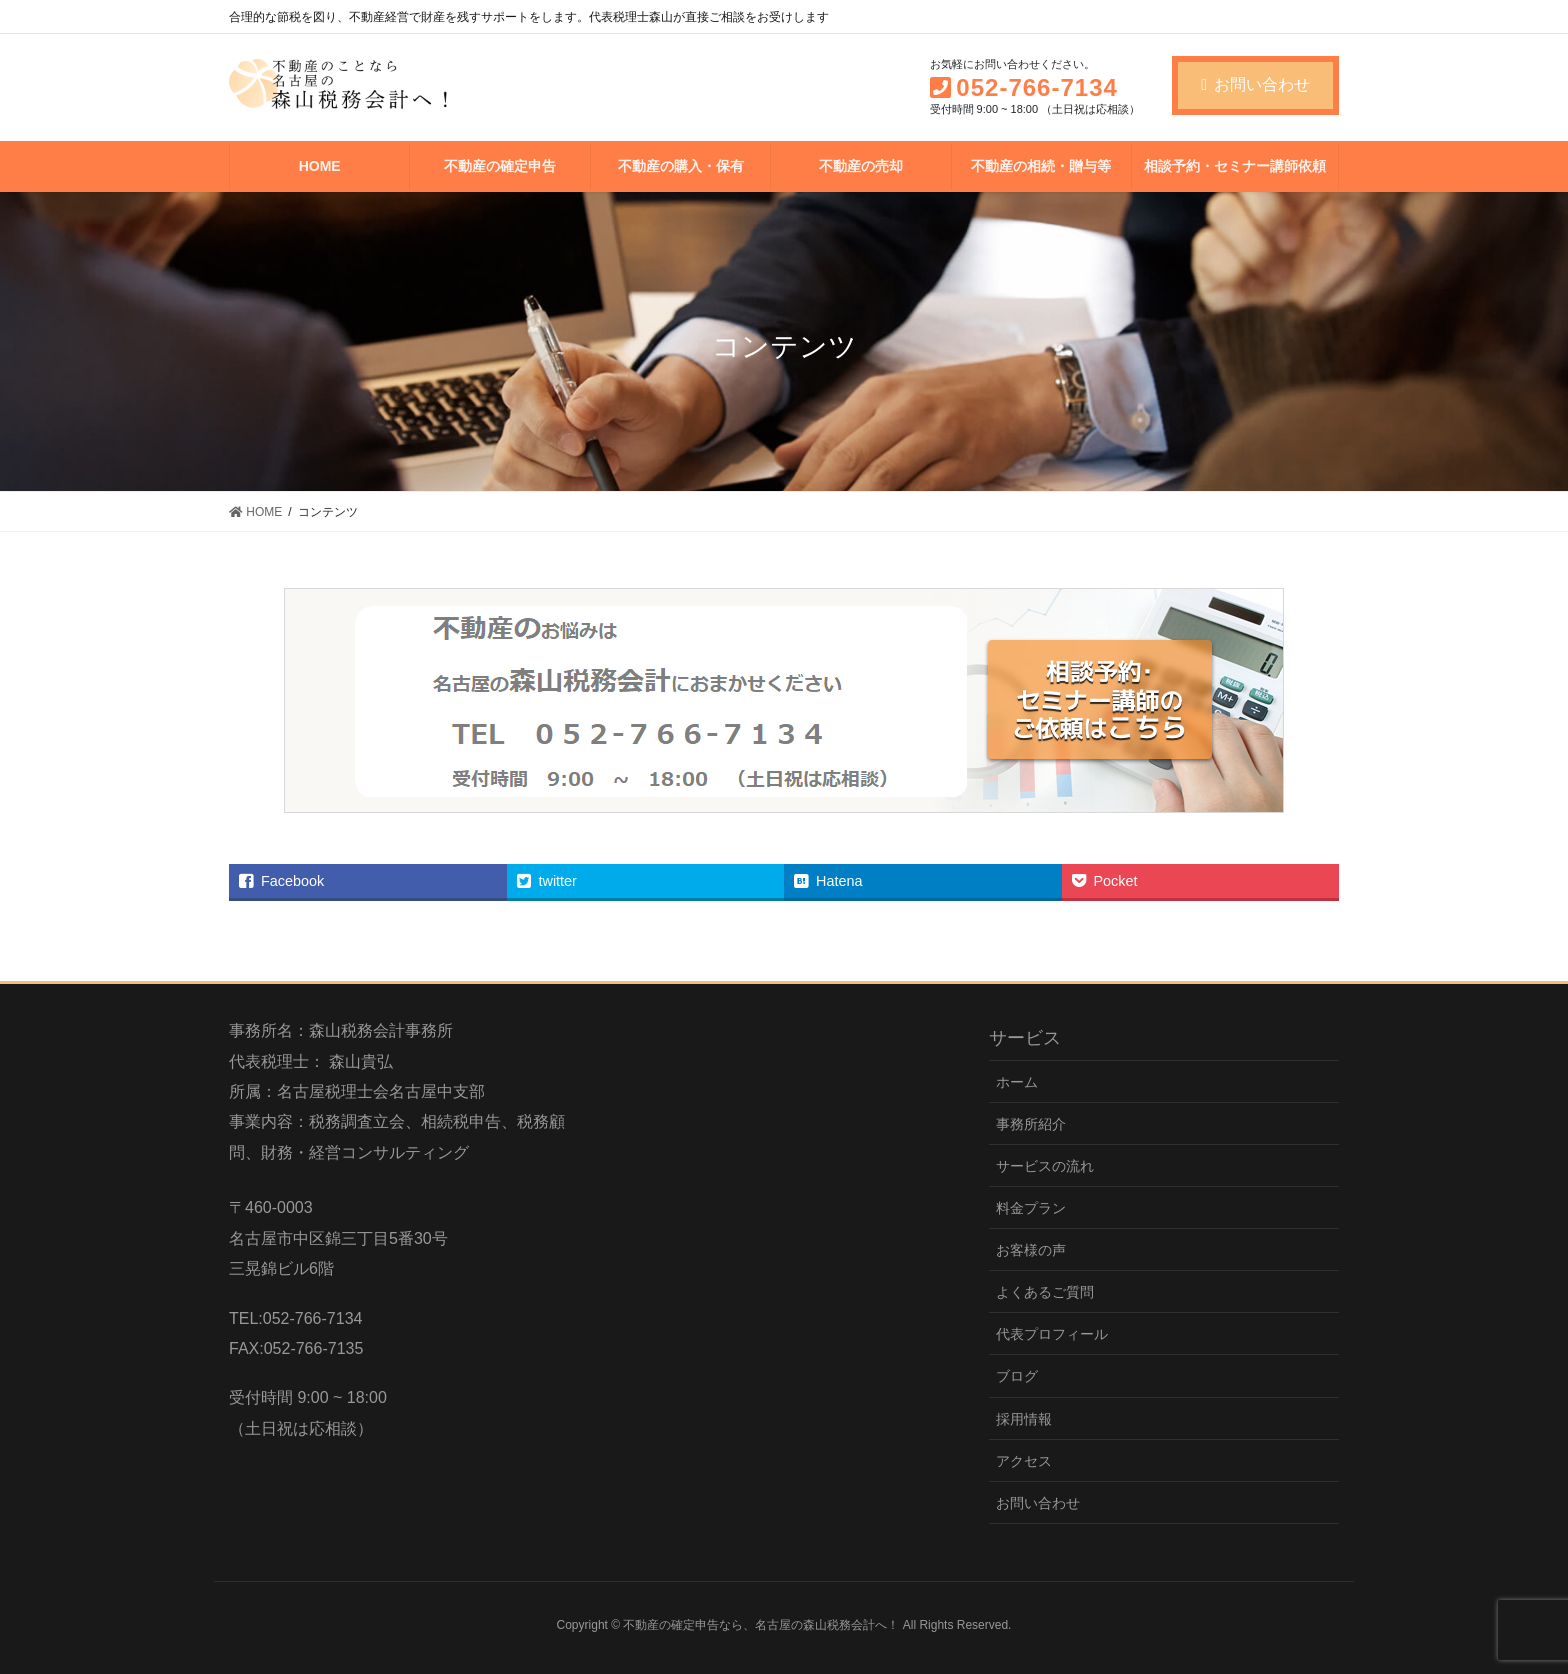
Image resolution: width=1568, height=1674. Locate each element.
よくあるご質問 (1045, 1292)
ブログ (1017, 1376)
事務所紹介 (1031, 1124)
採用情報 (1024, 1419)
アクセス (1024, 1461)
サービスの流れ (1045, 1166)
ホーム (1017, 1082)
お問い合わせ (1255, 84)
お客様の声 (1031, 1250)
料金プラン (1031, 1208)
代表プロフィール (1052, 1334)
